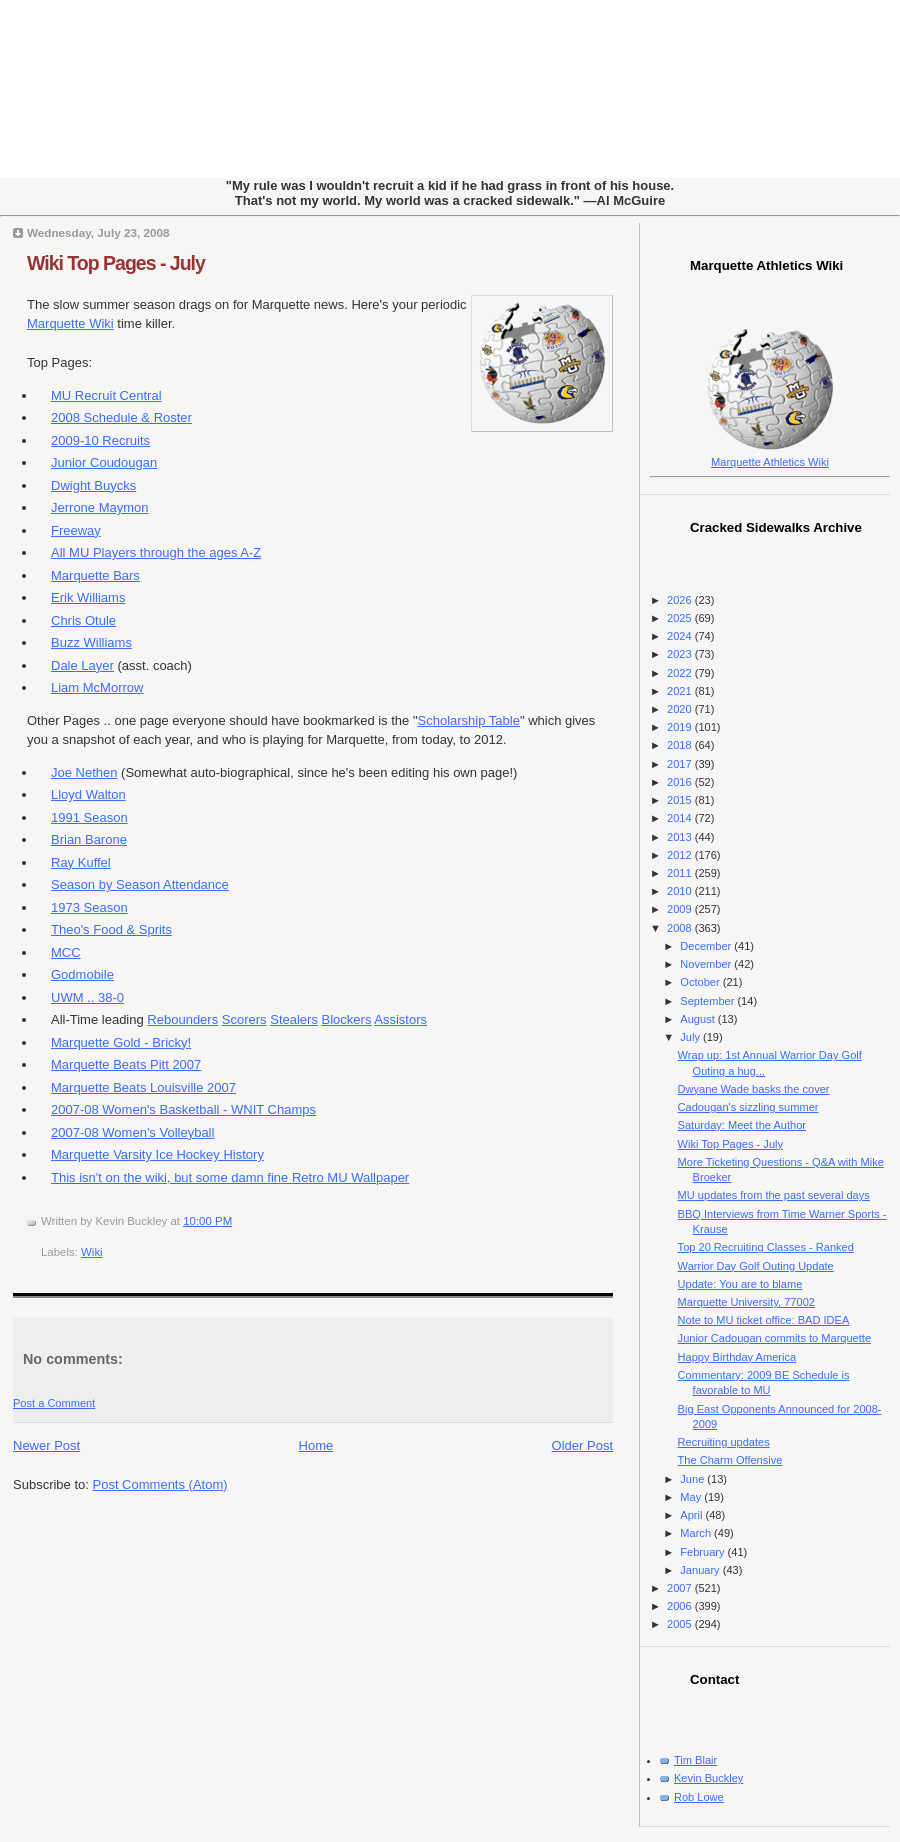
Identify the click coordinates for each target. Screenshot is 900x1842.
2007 (681, 1588)
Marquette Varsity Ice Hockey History (157, 1154)
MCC (66, 952)
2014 (681, 818)
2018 (681, 745)
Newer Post (46, 1445)
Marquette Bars (95, 575)
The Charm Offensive (730, 1460)
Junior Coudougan (104, 462)
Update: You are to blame (740, 1284)
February (703, 1552)
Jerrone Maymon (100, 507)
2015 (681, 800)
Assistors (400, 1019)
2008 (681, 928)
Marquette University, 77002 (746, 1302)
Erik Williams (88, 597)
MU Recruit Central (106, 395)
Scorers (244, 1019)
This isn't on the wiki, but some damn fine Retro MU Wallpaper (230, 1177)
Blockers (347, 1019)
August (698, 1019)
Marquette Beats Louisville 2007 (143, 1087)
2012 (681, 855)
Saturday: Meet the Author (742, 1125)
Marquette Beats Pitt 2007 (126, 1064)
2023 (681, 654)
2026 (681, 600)
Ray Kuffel (81, 862)
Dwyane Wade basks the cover (754, 1089)
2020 (681, 709)
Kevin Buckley (708, 1778)
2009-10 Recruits (100, 440)
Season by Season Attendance (140, 884)
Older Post (582, 1445)
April (692, 1515)
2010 (681, 891)
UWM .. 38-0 (87, 997)
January (701, 1570)
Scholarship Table (469, 720)
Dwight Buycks (93, 485)
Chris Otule (83, 620)
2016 (681, 782)
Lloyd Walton (88, 794)
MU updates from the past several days (774, 1195)
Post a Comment (54, 1403)
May (692, 1497)
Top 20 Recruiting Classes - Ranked (766, 1247)
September (708, 1001)
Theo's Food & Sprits (111, 929)
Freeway (76, 530)
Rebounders (182, 1019)
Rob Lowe (699, 1797)
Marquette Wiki (70, 323)
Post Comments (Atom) (160, 1484)
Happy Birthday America (737, 1357)
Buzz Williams (91, 642)
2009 (681, 909)
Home (316, 1445)
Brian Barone (89, 839)
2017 (681, 764)
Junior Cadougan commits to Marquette (774, 1338)
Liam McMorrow (97, 687)
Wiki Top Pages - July (116, 263)
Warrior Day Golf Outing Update (756, 1266)
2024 (681, 636)
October (701, 982)
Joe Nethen (84, 772)
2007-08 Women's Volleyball (132, 1132)
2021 (681, 691)
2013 (681, 837)
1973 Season (89, 907)
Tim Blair (695, 1760)
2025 (681, 618)
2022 (681, 673)
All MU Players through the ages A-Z (156, 552)
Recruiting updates (724, 1442)
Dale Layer (82, 665)
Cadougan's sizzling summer (748, 1107)
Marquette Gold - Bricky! (121, 1042)
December (707, 946)
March (697, 1533)
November (707, 964)
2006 (681, 1606)
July (691, 1037)
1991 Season (89, 817)
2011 (681, 873)
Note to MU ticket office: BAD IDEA (764, 1320)
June (693, 1479)
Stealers (294, 1019)
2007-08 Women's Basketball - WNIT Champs (183, 1109)
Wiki (92, 1252)
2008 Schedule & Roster (121, 417)
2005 (681, 1624)
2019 (681, 727)
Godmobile (82, 974)
